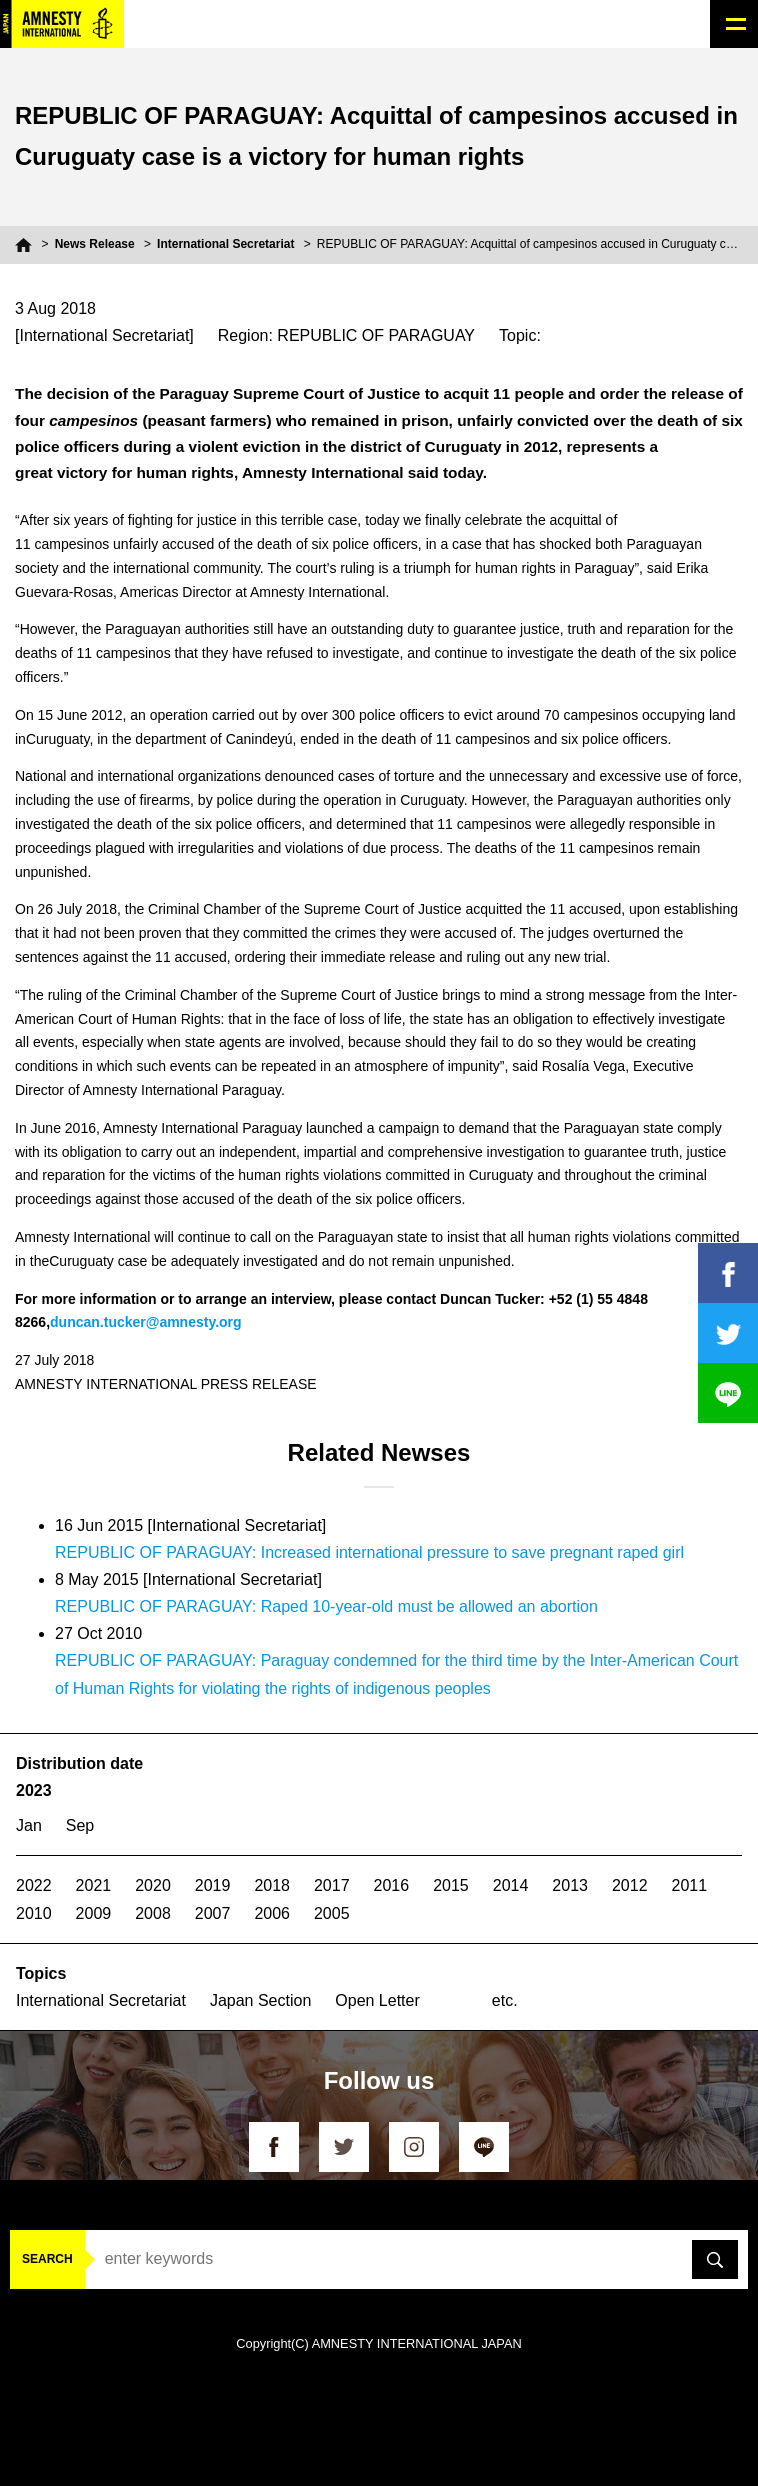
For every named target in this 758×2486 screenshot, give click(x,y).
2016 (392, 1885)
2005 (332, 1913)
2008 (153, 1913)
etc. (505, 2000)
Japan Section (260, 2000)
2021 (94, 1885)
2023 (34, 1790)
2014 (511, 1885)
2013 (570, 1885)
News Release (95, 244)
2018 (272, 1885)
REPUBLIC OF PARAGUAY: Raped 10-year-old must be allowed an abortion (326, 1606)
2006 (272, 1913)
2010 (34, 1913)
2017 (332, 1885)
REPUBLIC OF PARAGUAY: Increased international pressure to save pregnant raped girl (369, 1552)
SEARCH (47, 2259)
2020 (153, 1885)
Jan (29, 1825)
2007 (213, 1913)
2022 (34, 1885)
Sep (80, 1825)
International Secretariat (225, 244)
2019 (213, 1885)
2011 (690, 1885)
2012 (630, 1885)
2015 (451, 1885)
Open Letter (377, 2000)
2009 (94, 1913)
